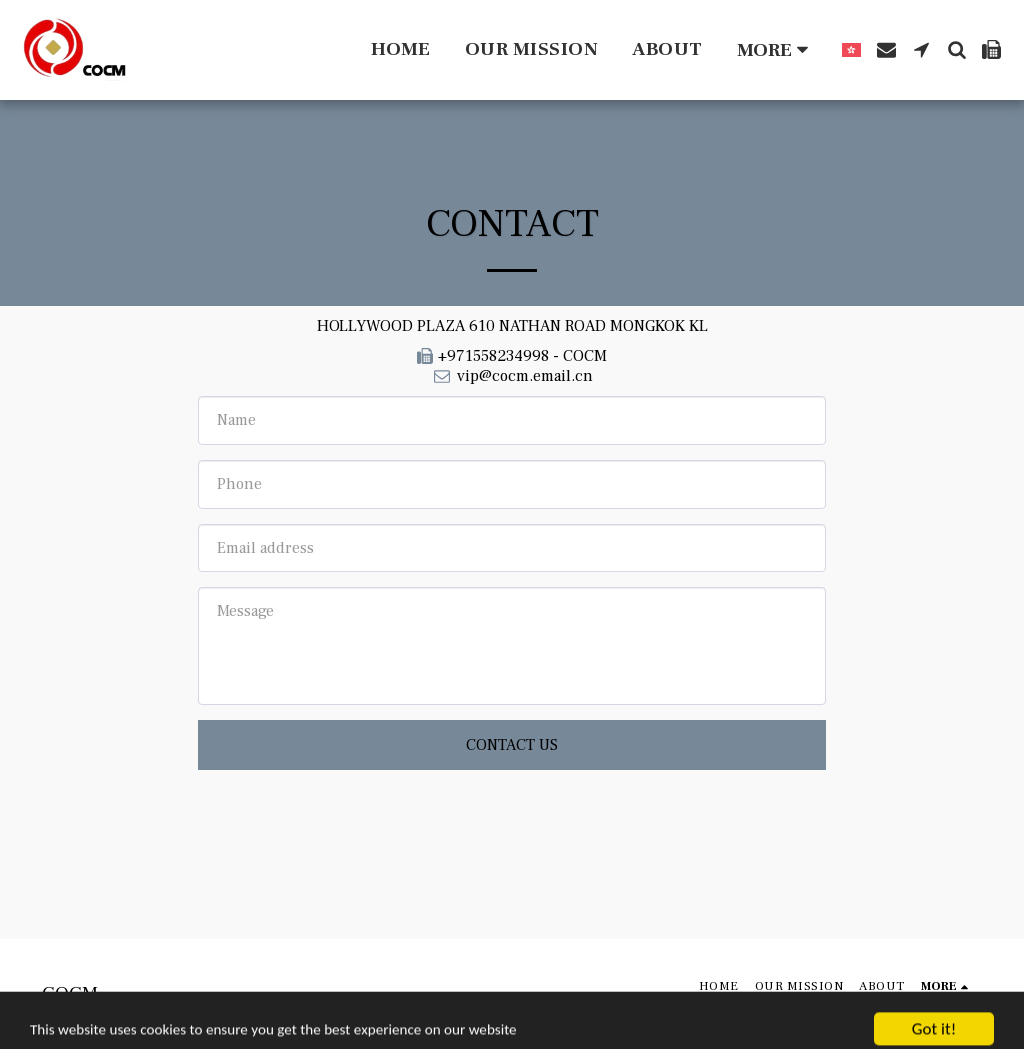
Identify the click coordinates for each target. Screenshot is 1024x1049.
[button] (886, 49)
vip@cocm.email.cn (512, 376)
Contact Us (512, 745)
